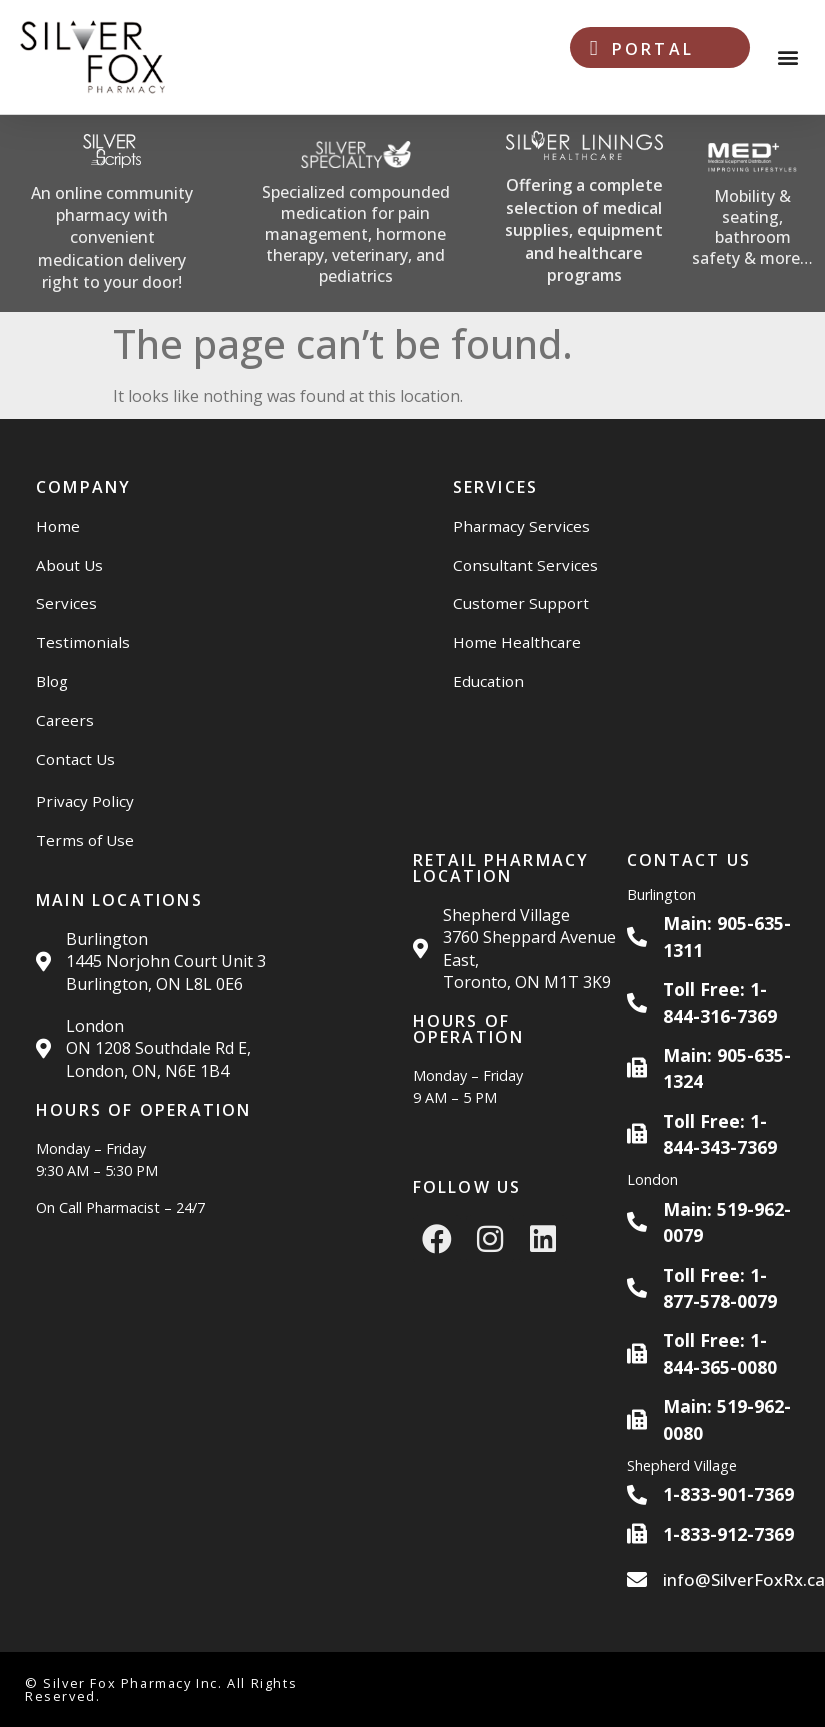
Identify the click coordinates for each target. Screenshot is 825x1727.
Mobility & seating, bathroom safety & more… (752, 227)
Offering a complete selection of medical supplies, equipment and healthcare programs (584, 230)
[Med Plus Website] (753, 214)
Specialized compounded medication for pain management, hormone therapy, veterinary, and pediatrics (356, 233)
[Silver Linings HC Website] (584, 213)
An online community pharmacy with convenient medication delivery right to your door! (112, 238)
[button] (788, 57)
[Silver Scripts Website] (112, 213)
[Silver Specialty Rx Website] (356, 213)
